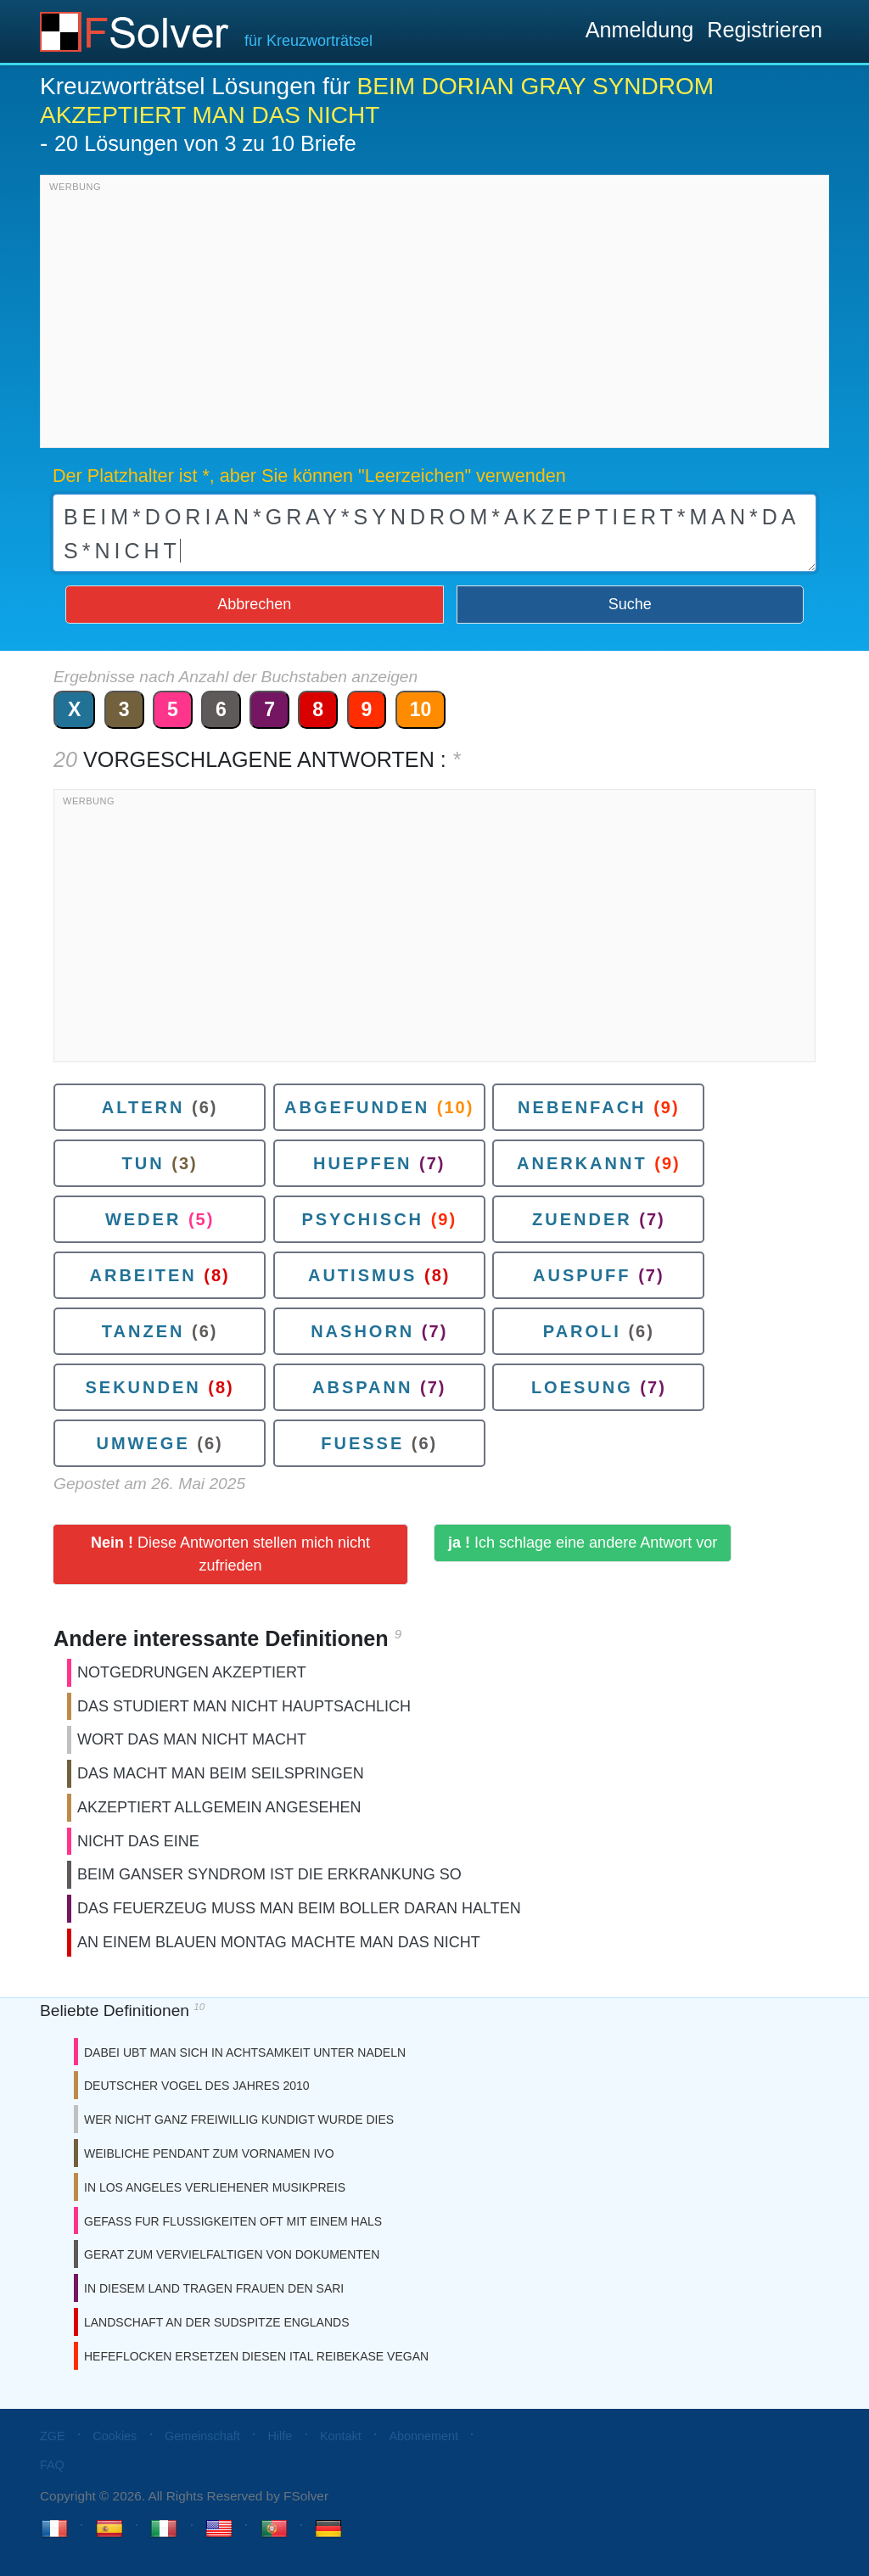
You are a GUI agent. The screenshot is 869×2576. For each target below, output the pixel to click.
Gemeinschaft (202, 2436)
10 (421, 709)
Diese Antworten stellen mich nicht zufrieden (230, 1554)
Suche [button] (630, 604)
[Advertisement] (434, 315)
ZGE (52, 2436)
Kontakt (341, 2436)
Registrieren (764, 30)
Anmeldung (639, 30)
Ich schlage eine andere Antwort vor (582, 1542)
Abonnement (423, 2436)
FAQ (52, 2465)
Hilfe (279, 2436)
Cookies (115, 2436)
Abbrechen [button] (254, 604)
